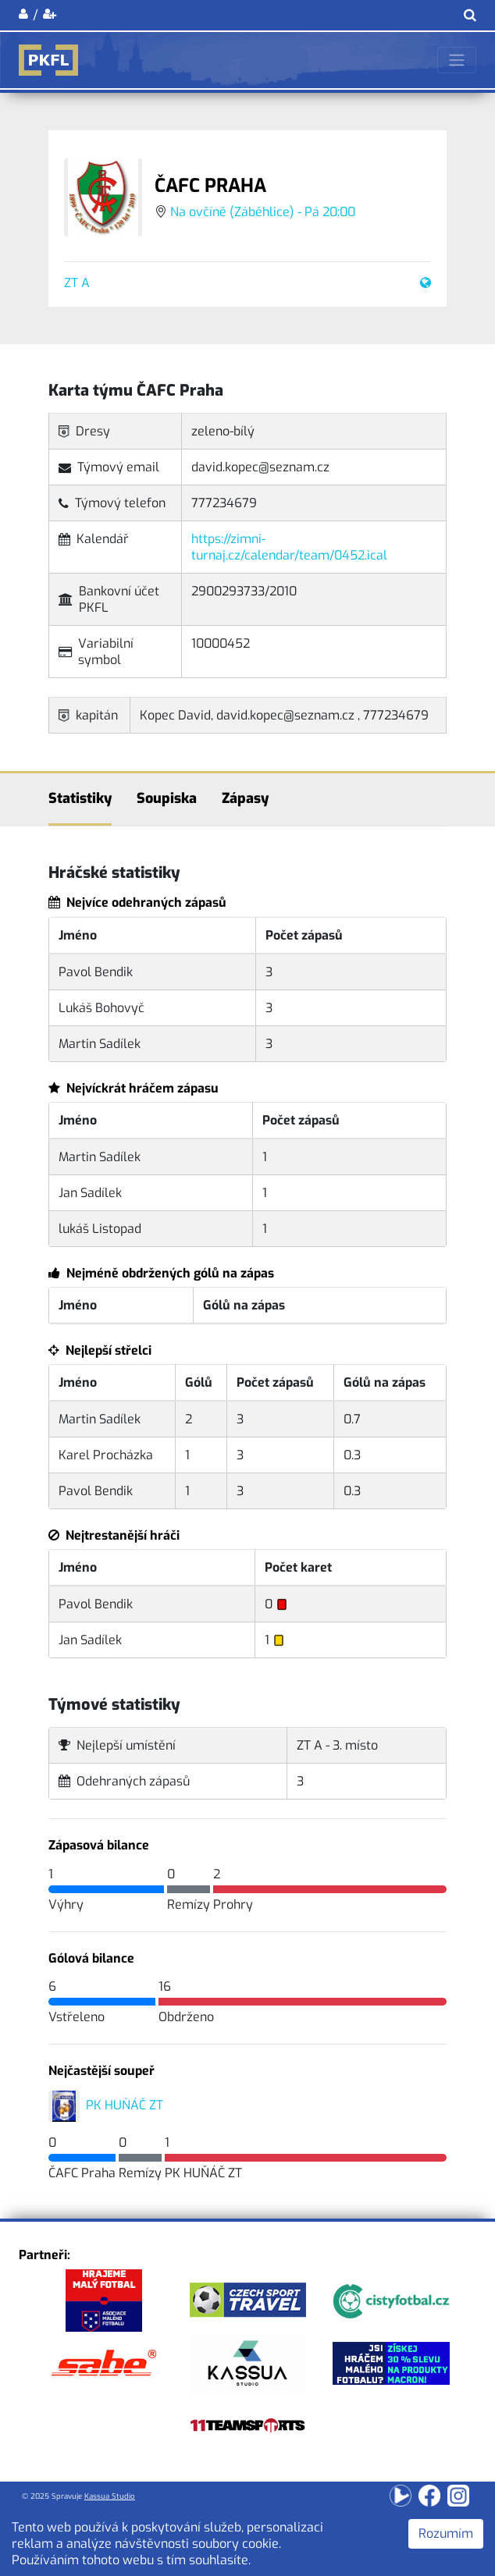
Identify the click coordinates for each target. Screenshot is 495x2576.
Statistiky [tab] (80, 798)
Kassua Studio (109, 2496)
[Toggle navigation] (456, 60)
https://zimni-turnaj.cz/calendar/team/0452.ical (289, 547)
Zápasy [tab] (245, 798)
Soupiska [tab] (167, 798)
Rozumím (445, 2533)
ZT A (77, 283)
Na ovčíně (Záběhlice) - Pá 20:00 (262, 212)
